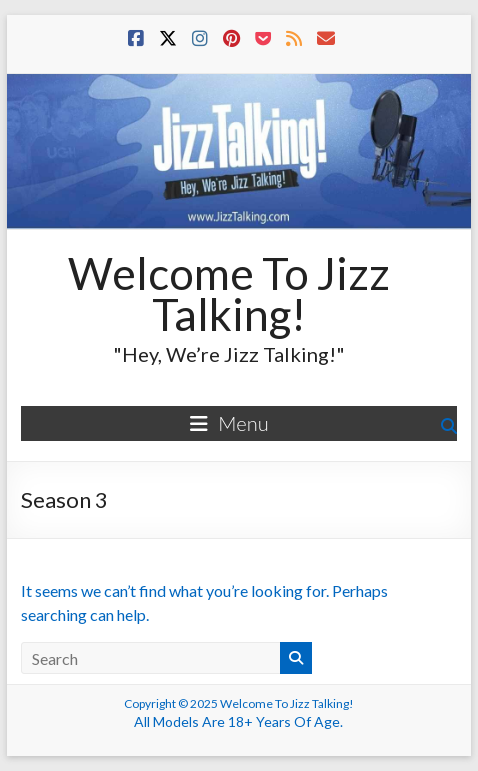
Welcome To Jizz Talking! (229, 293)
